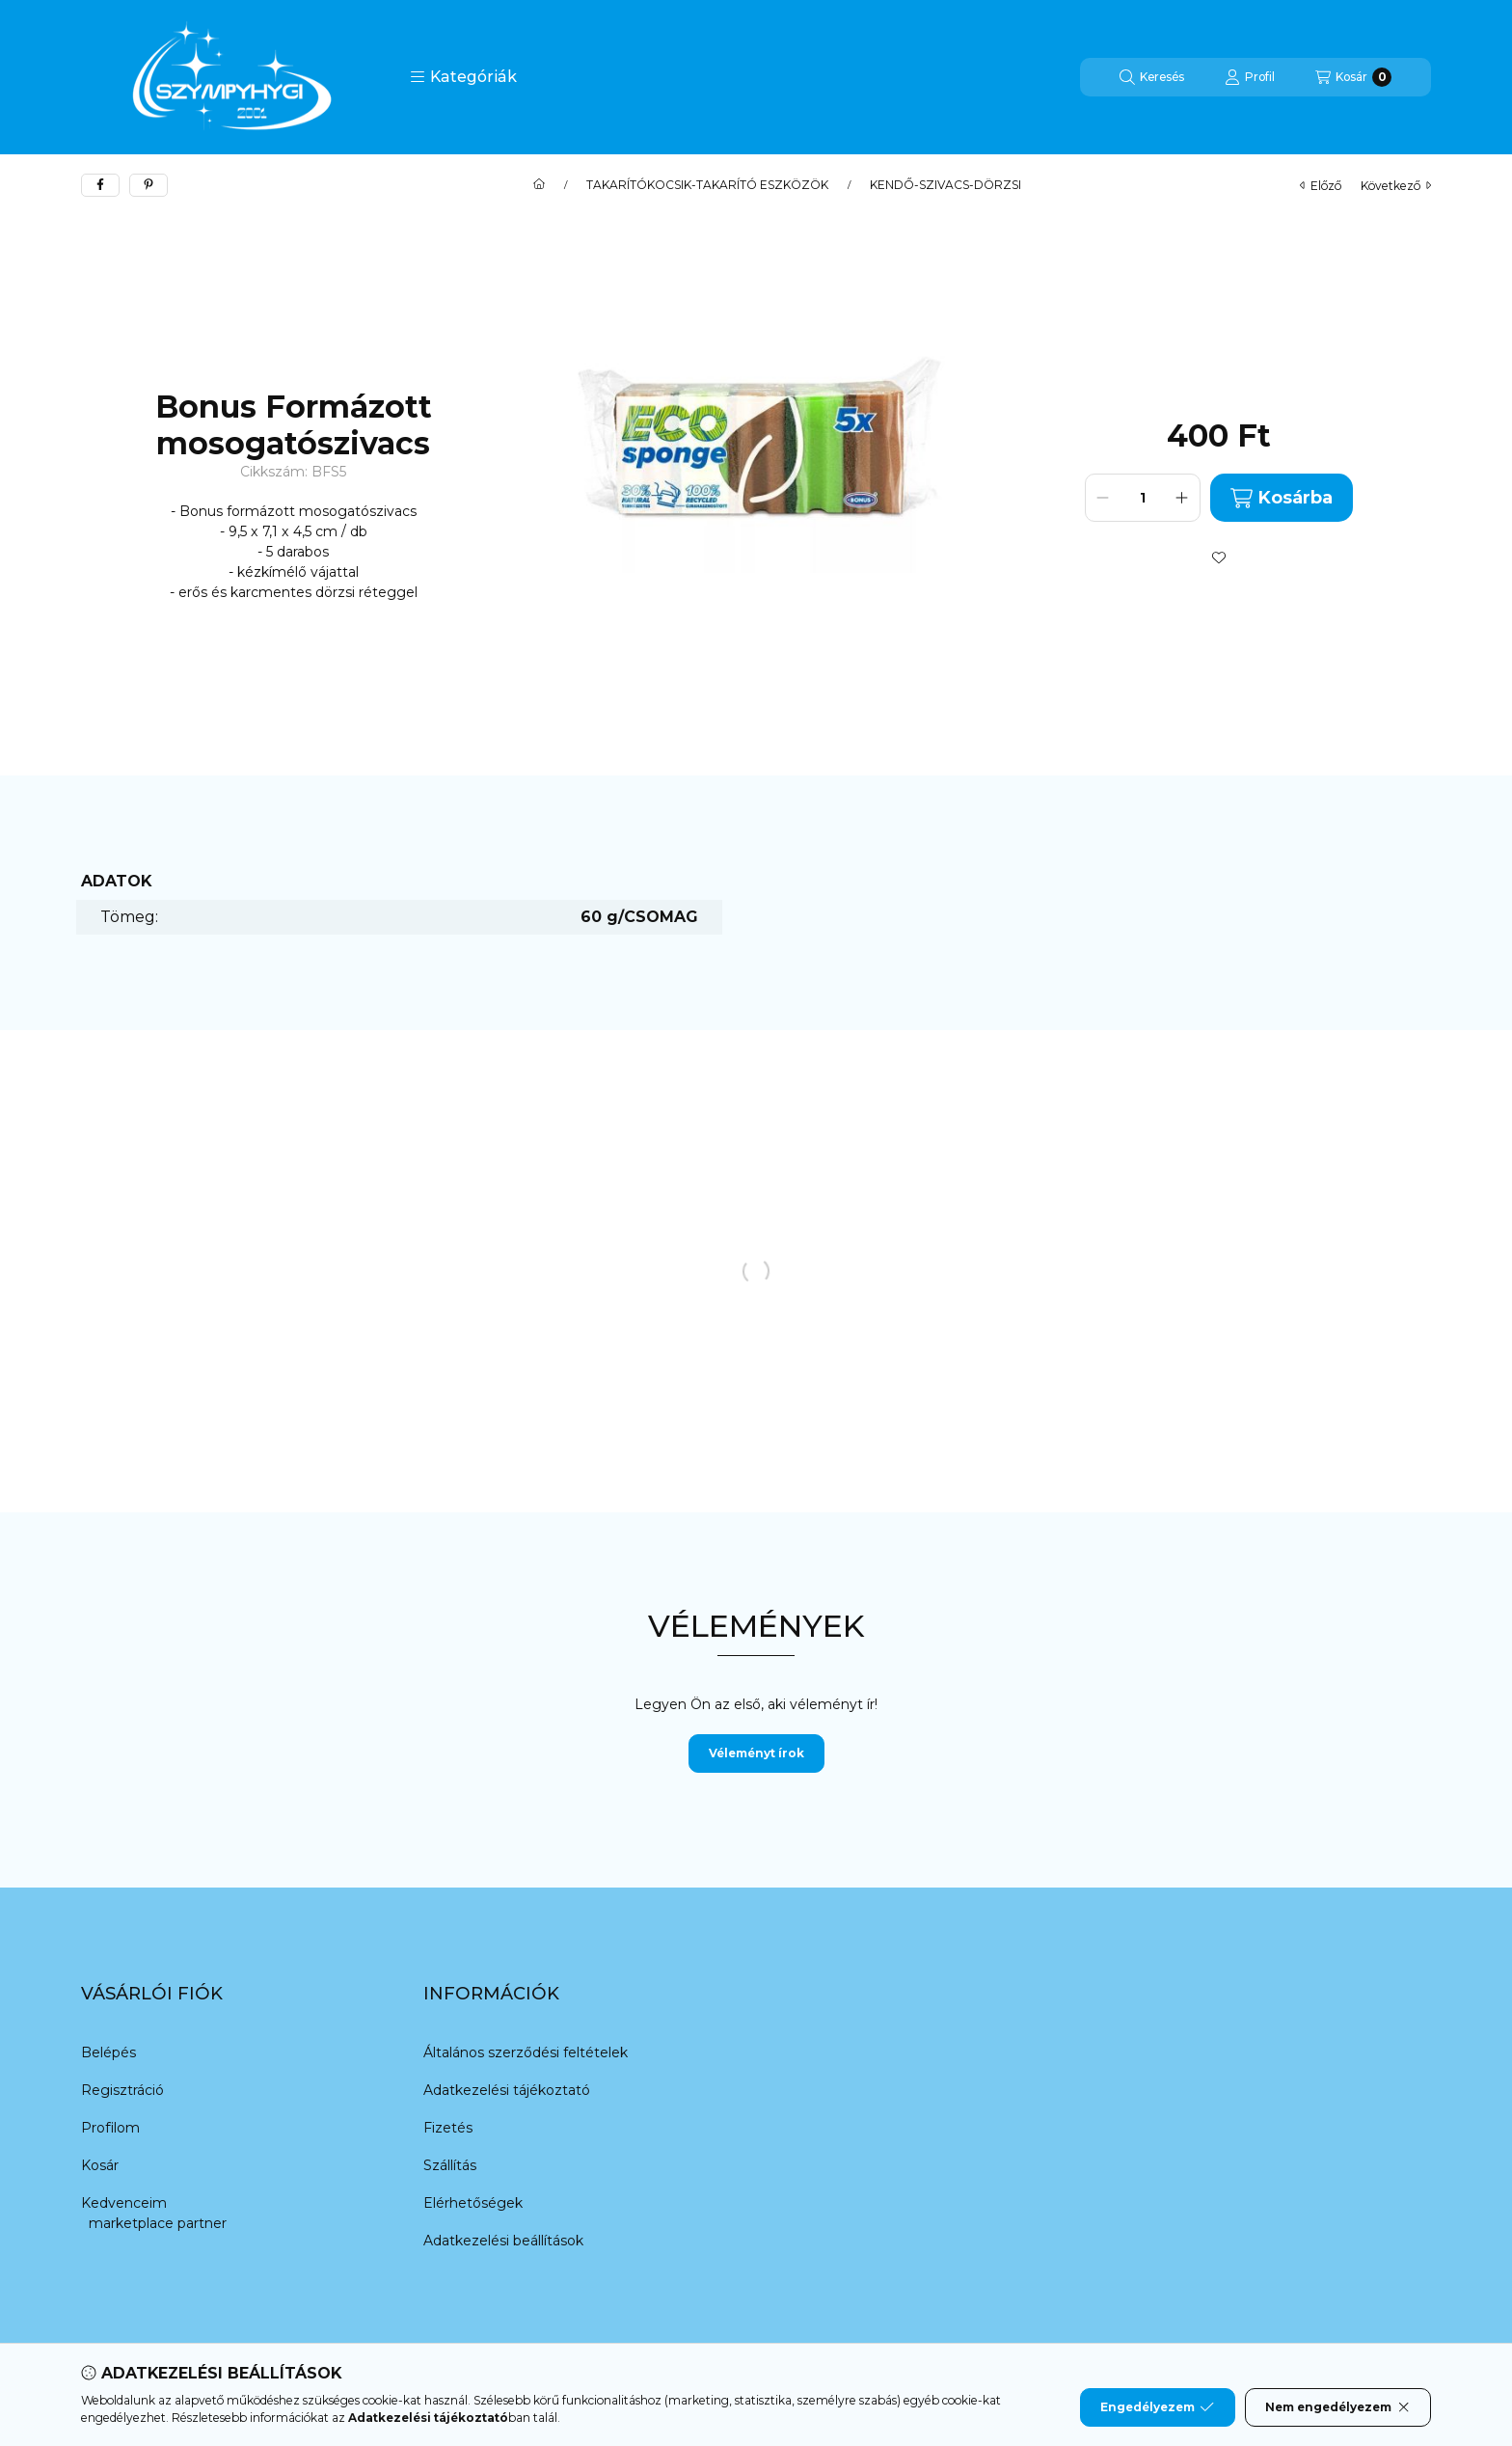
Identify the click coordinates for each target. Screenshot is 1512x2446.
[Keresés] (1152, 77)
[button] (463, 77)
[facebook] (100, 185)
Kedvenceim (124, 2203)
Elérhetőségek (473, 2203)
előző (1320, 185)
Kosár (100, 2165)
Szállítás (449, 2165)
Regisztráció (122, 2090)
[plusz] (1182, 498)
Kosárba (1281, 498)
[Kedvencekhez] (1218, 557)
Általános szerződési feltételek (525, 2052)
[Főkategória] (539, 185)
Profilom (110, 2127)
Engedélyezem (1157, 2407)
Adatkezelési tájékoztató (506, 2090)
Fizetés (447, 2127)
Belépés (108, 2052)
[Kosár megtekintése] (1353, 77)
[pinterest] (148, 185)
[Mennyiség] (1142, 498)
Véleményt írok (756, 1753)
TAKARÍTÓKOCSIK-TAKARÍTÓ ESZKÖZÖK (707, 185)
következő (1396, 185)
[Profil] (1250, 77)
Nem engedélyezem (1338, 2407)
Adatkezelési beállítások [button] (503, 2240)
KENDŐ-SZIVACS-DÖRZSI (945, 185)
